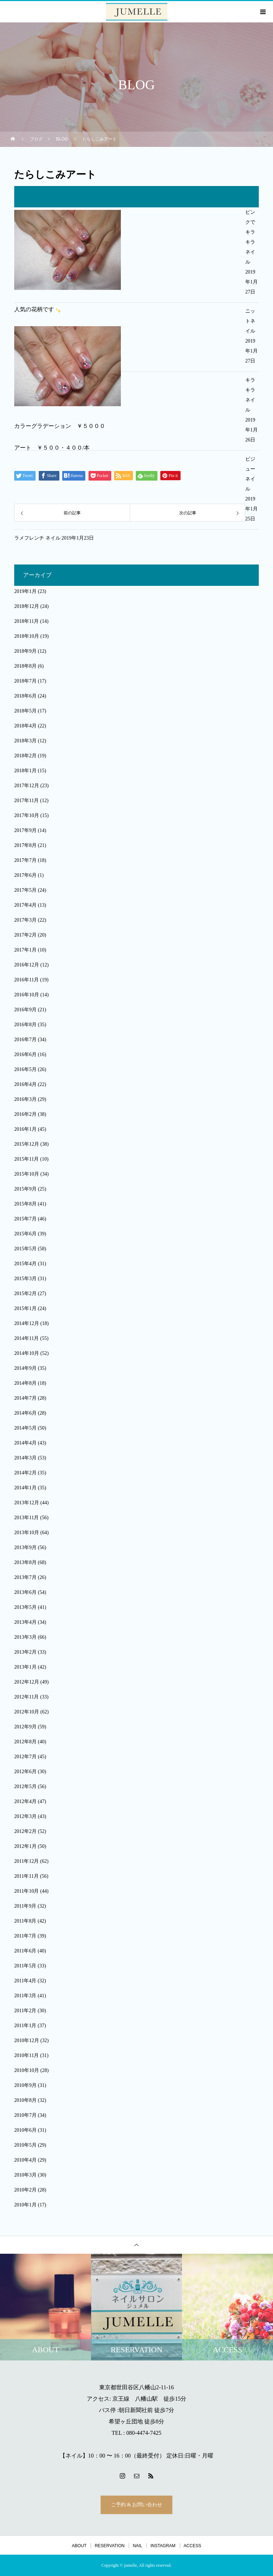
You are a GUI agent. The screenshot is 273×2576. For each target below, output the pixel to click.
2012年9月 (25, 1726)
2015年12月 (26, 1144)
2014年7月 (25, 1398)
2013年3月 (25, 1637)
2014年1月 (25, 1487)
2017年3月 (25, 920)
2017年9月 (25, 830)
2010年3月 (25, 2175)
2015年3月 (25, 1278)
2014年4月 (25, 1443)
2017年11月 (26, 800)
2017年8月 (25, 845)
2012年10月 (26, 1711)
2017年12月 (26, 785)
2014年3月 (25, 1458)
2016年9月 (25, 1009)
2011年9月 (25, 1906)
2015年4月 (25, 1263)
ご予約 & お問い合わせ (136, 2504)
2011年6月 (25, 1951)
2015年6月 (25, 1233)
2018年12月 (26, 606)
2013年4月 (25, 1622)
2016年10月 (26, 994)
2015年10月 (26, 1174)
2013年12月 (26, 1502)
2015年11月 (26, 1159)
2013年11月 (26, 1517)
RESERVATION (109, 2545)
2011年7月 (25, 1936)
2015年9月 (25, 1189)
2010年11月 (26, 2055)
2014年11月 (26, 1338)
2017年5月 (25, 890)
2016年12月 (26, 965)
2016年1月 (25, 1129)
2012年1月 (25, 1846)
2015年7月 (25, 1218)
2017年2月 (25, 935)
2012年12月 (26, 1682)
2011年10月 (26, 1891)
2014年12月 (26, 1323)
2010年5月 (25, 2145)
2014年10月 (26, 1353)
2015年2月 (25, 1293)
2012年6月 (25, 1771)
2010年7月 (25, 2115)
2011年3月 (25, 1995)
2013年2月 (25, 1652)
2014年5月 (25, 1428)
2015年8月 (25, 1204)
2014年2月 (25, 1472)
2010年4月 (25, 2160)
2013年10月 (26, 1532)
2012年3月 (25, 1816)
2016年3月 (25, 1099)
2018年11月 (26, 621)
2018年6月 (25, 696)
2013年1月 (25, 1667)
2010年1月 (25, 2204)
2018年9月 (25, 651)
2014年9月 (25, 1368)
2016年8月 (25, 1024)
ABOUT (79, 2545)
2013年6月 (25, 1592)
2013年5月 (25, 1607)
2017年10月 (26, 815)
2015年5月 (25, 1248)
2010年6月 (25, 2130)
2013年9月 (25, 1547)
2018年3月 (25, 740)
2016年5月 (25, 1069)
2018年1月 (25, 770)
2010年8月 (25, 2100)
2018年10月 (26, 636)
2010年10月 (26, 2070)
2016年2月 (25, 1114)
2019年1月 (25, 591)
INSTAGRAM (162, 2545)
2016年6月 (25, 1054)
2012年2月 (25, 1831)
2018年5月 (25, 711)
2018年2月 (25, 755)
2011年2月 (25, 2010)
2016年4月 (25, 1084)
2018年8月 (25, 666)
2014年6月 (25, 1413)
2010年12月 (26, 2040)
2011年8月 (25, 1921)
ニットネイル (250, 321)
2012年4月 (25, 1801)
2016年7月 (25, 1039)
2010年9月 (25, 2085)
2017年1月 (25, 950)
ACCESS (192, 2545)
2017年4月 (25, 905)
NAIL (137, 2545)
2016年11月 (26, 979)
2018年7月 (25, 681)
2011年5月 (25, 1965)
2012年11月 (26, 1697)
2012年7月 (25, 1756)
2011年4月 (25, 1980)
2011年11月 (26, 1876)
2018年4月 (25, 725)
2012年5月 (25, 1786)
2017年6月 (25, 875)
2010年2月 (25, 2190)
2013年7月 (25, 1577)
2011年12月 (26, 1861)
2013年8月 (25, 1562)
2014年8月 (25, 1383)
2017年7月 (25, 860)
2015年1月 (25, 1308)
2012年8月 (25, 1741)
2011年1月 (25, 2025)
